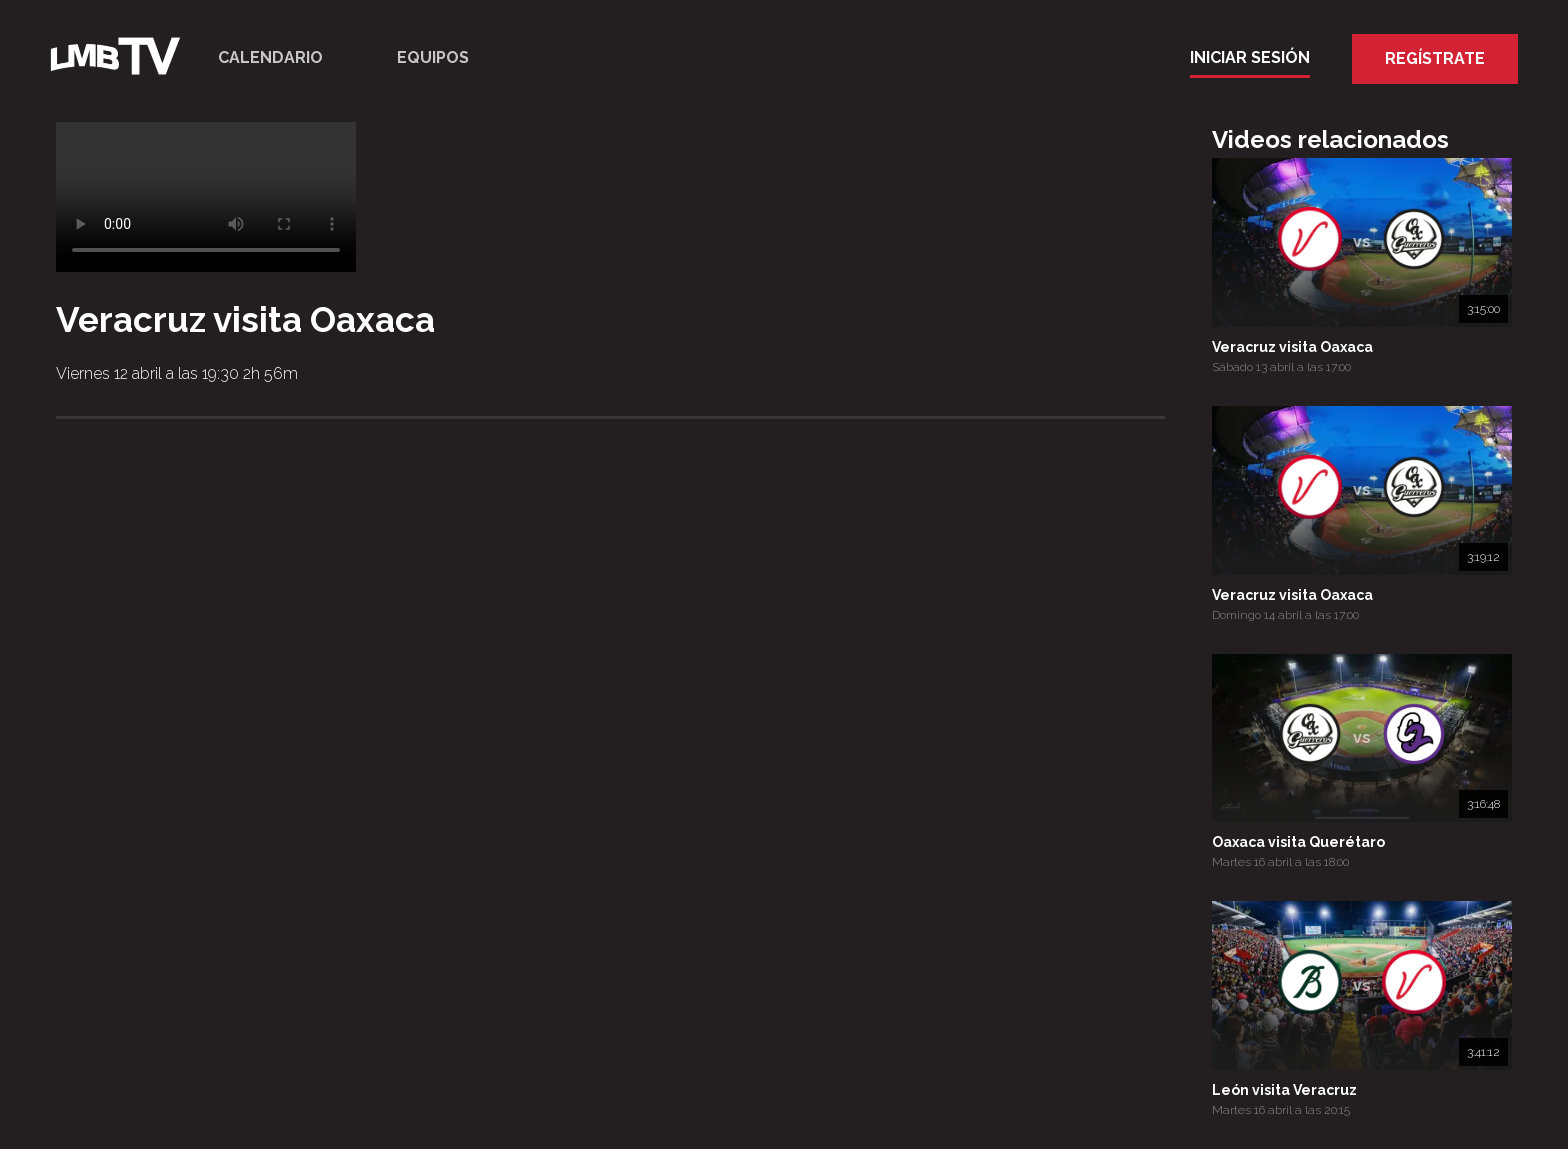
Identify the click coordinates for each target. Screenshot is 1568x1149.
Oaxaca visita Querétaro (1298, 842)
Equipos (433, 57)
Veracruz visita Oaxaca (1292, 347)
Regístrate (1435, 58)
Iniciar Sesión (1250, 57)
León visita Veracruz (1284, 1090)
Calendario (270, 57)
